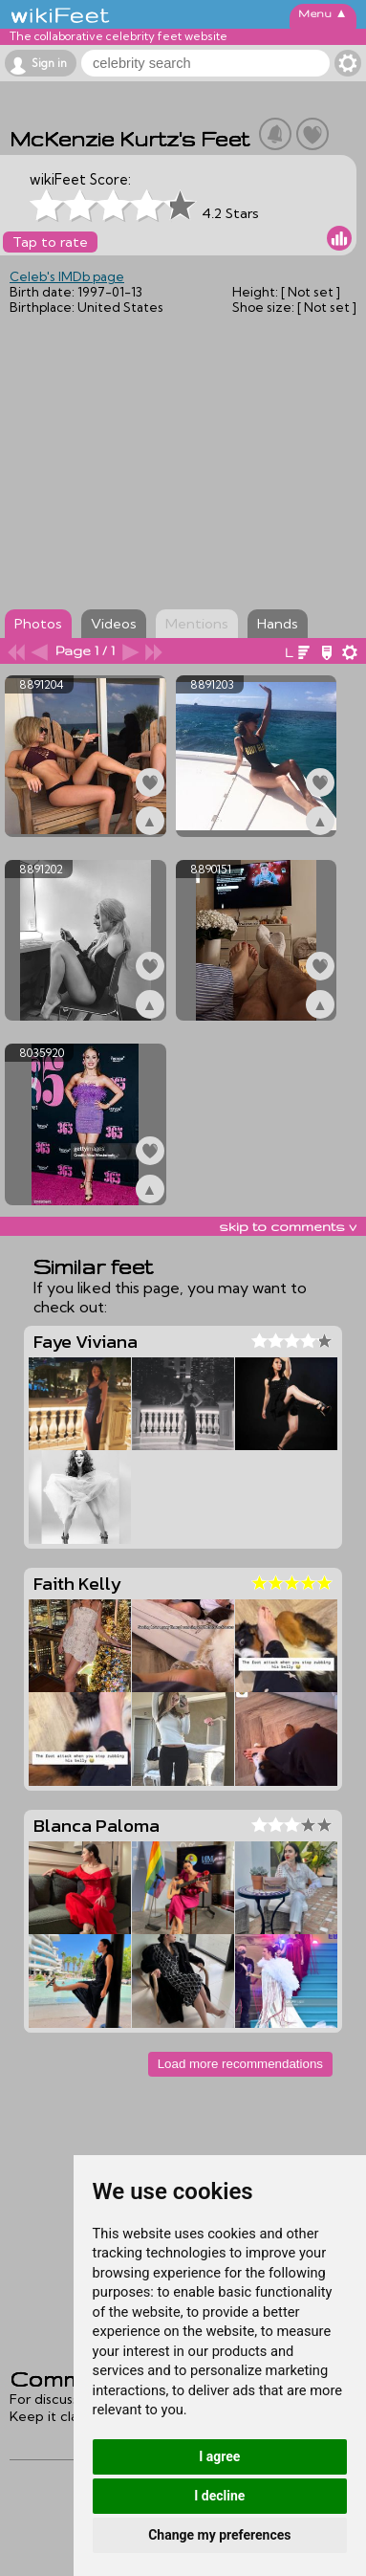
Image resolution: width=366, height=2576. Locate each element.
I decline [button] (219, 2495)
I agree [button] (219, 2456)
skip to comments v (287, 1226)
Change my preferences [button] (219, 2535)
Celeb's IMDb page (67, 276)
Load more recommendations (240, 2064)
